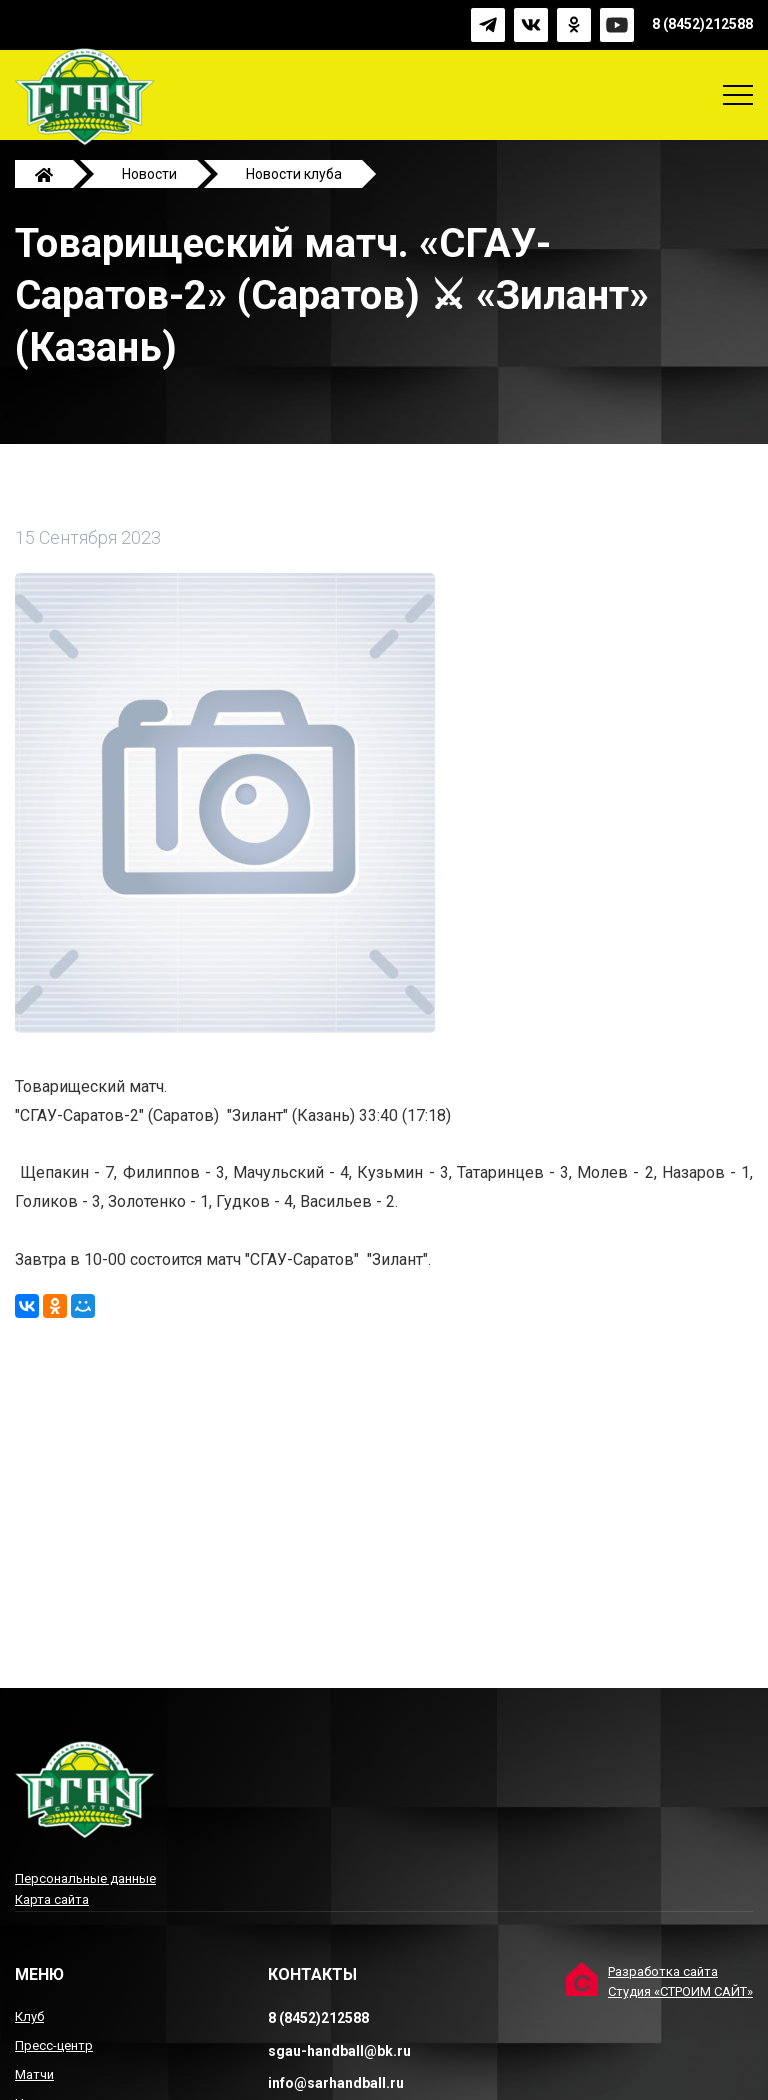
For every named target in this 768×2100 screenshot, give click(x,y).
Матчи (34, 2074)
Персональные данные (85, 1878)
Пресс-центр (54, 2045)
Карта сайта (52, 1899)
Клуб (29, 2016)
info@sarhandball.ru (336, 2083)
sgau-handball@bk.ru (339, 2051)
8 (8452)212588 (702, 25)
